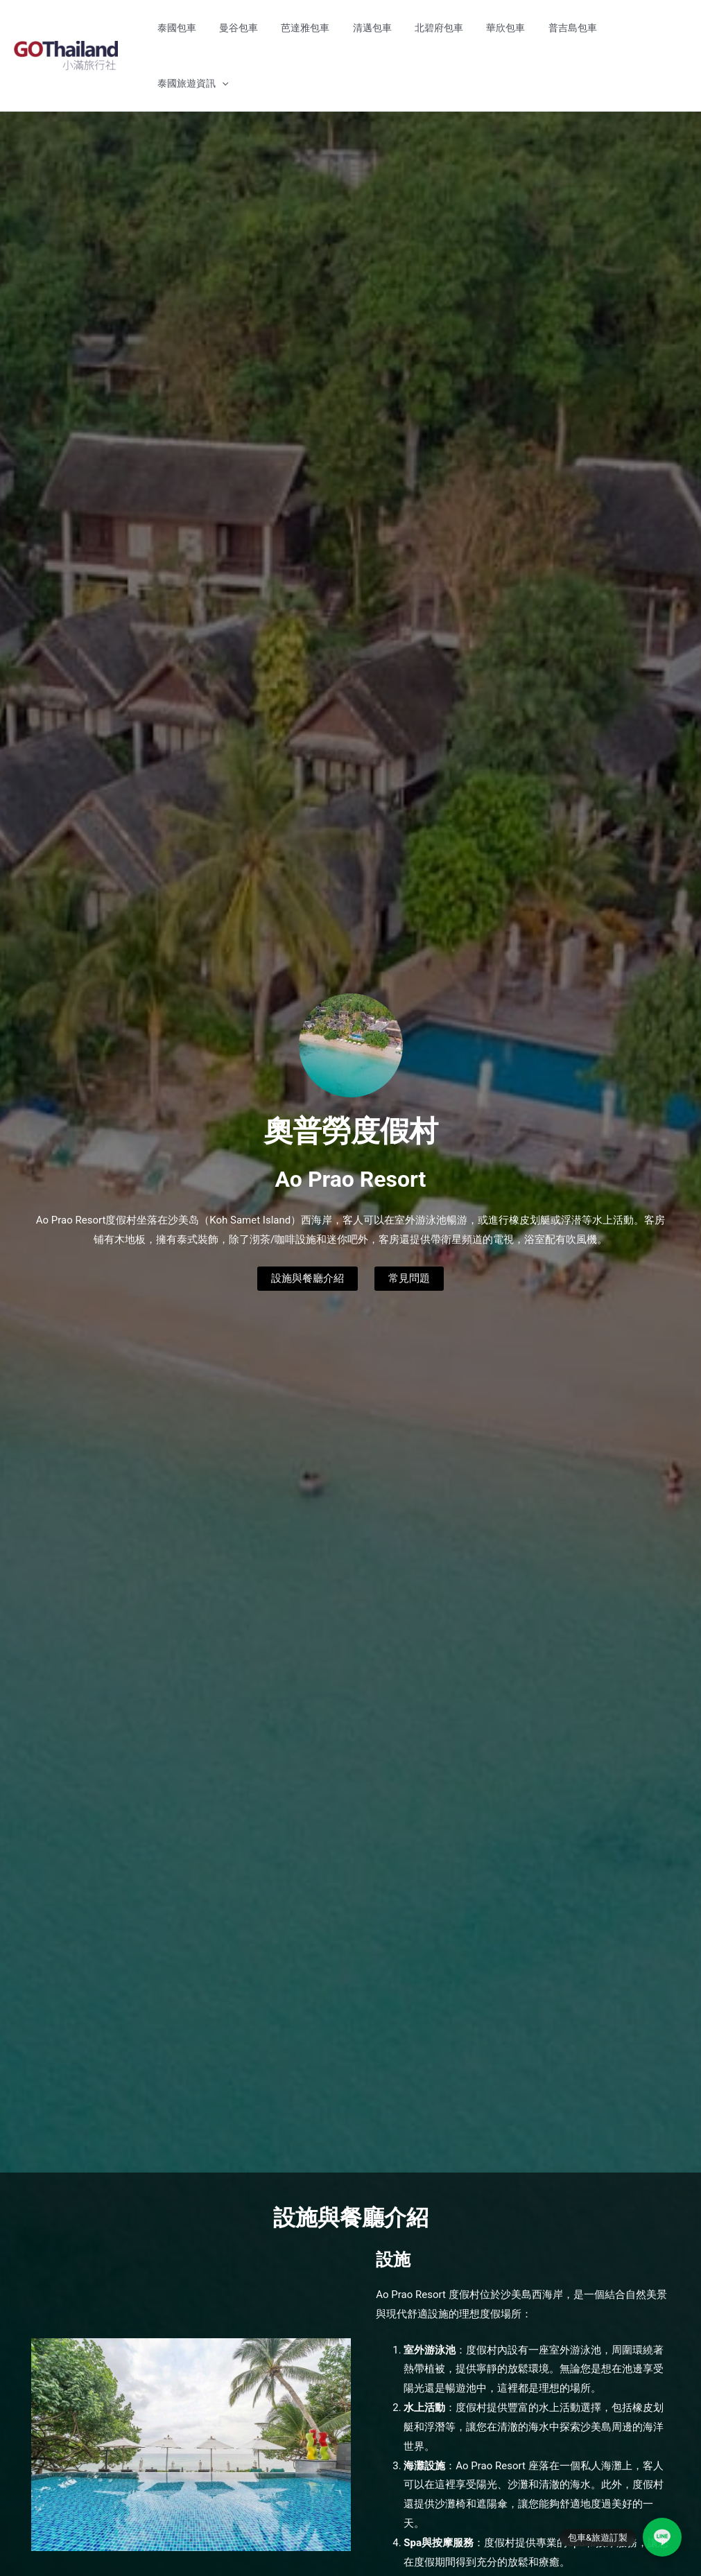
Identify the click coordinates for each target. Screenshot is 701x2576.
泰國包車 (227, 27)
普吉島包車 (568, 27)
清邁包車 (395, 27)
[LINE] (662, 2537)
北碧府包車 (453, 27)
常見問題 (412, 1222)
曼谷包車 (280, 27)
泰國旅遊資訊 (641, 27)
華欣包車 (510, 27)
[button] (670, 27)
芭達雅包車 (337, 27)
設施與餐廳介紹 (306, 1222)
